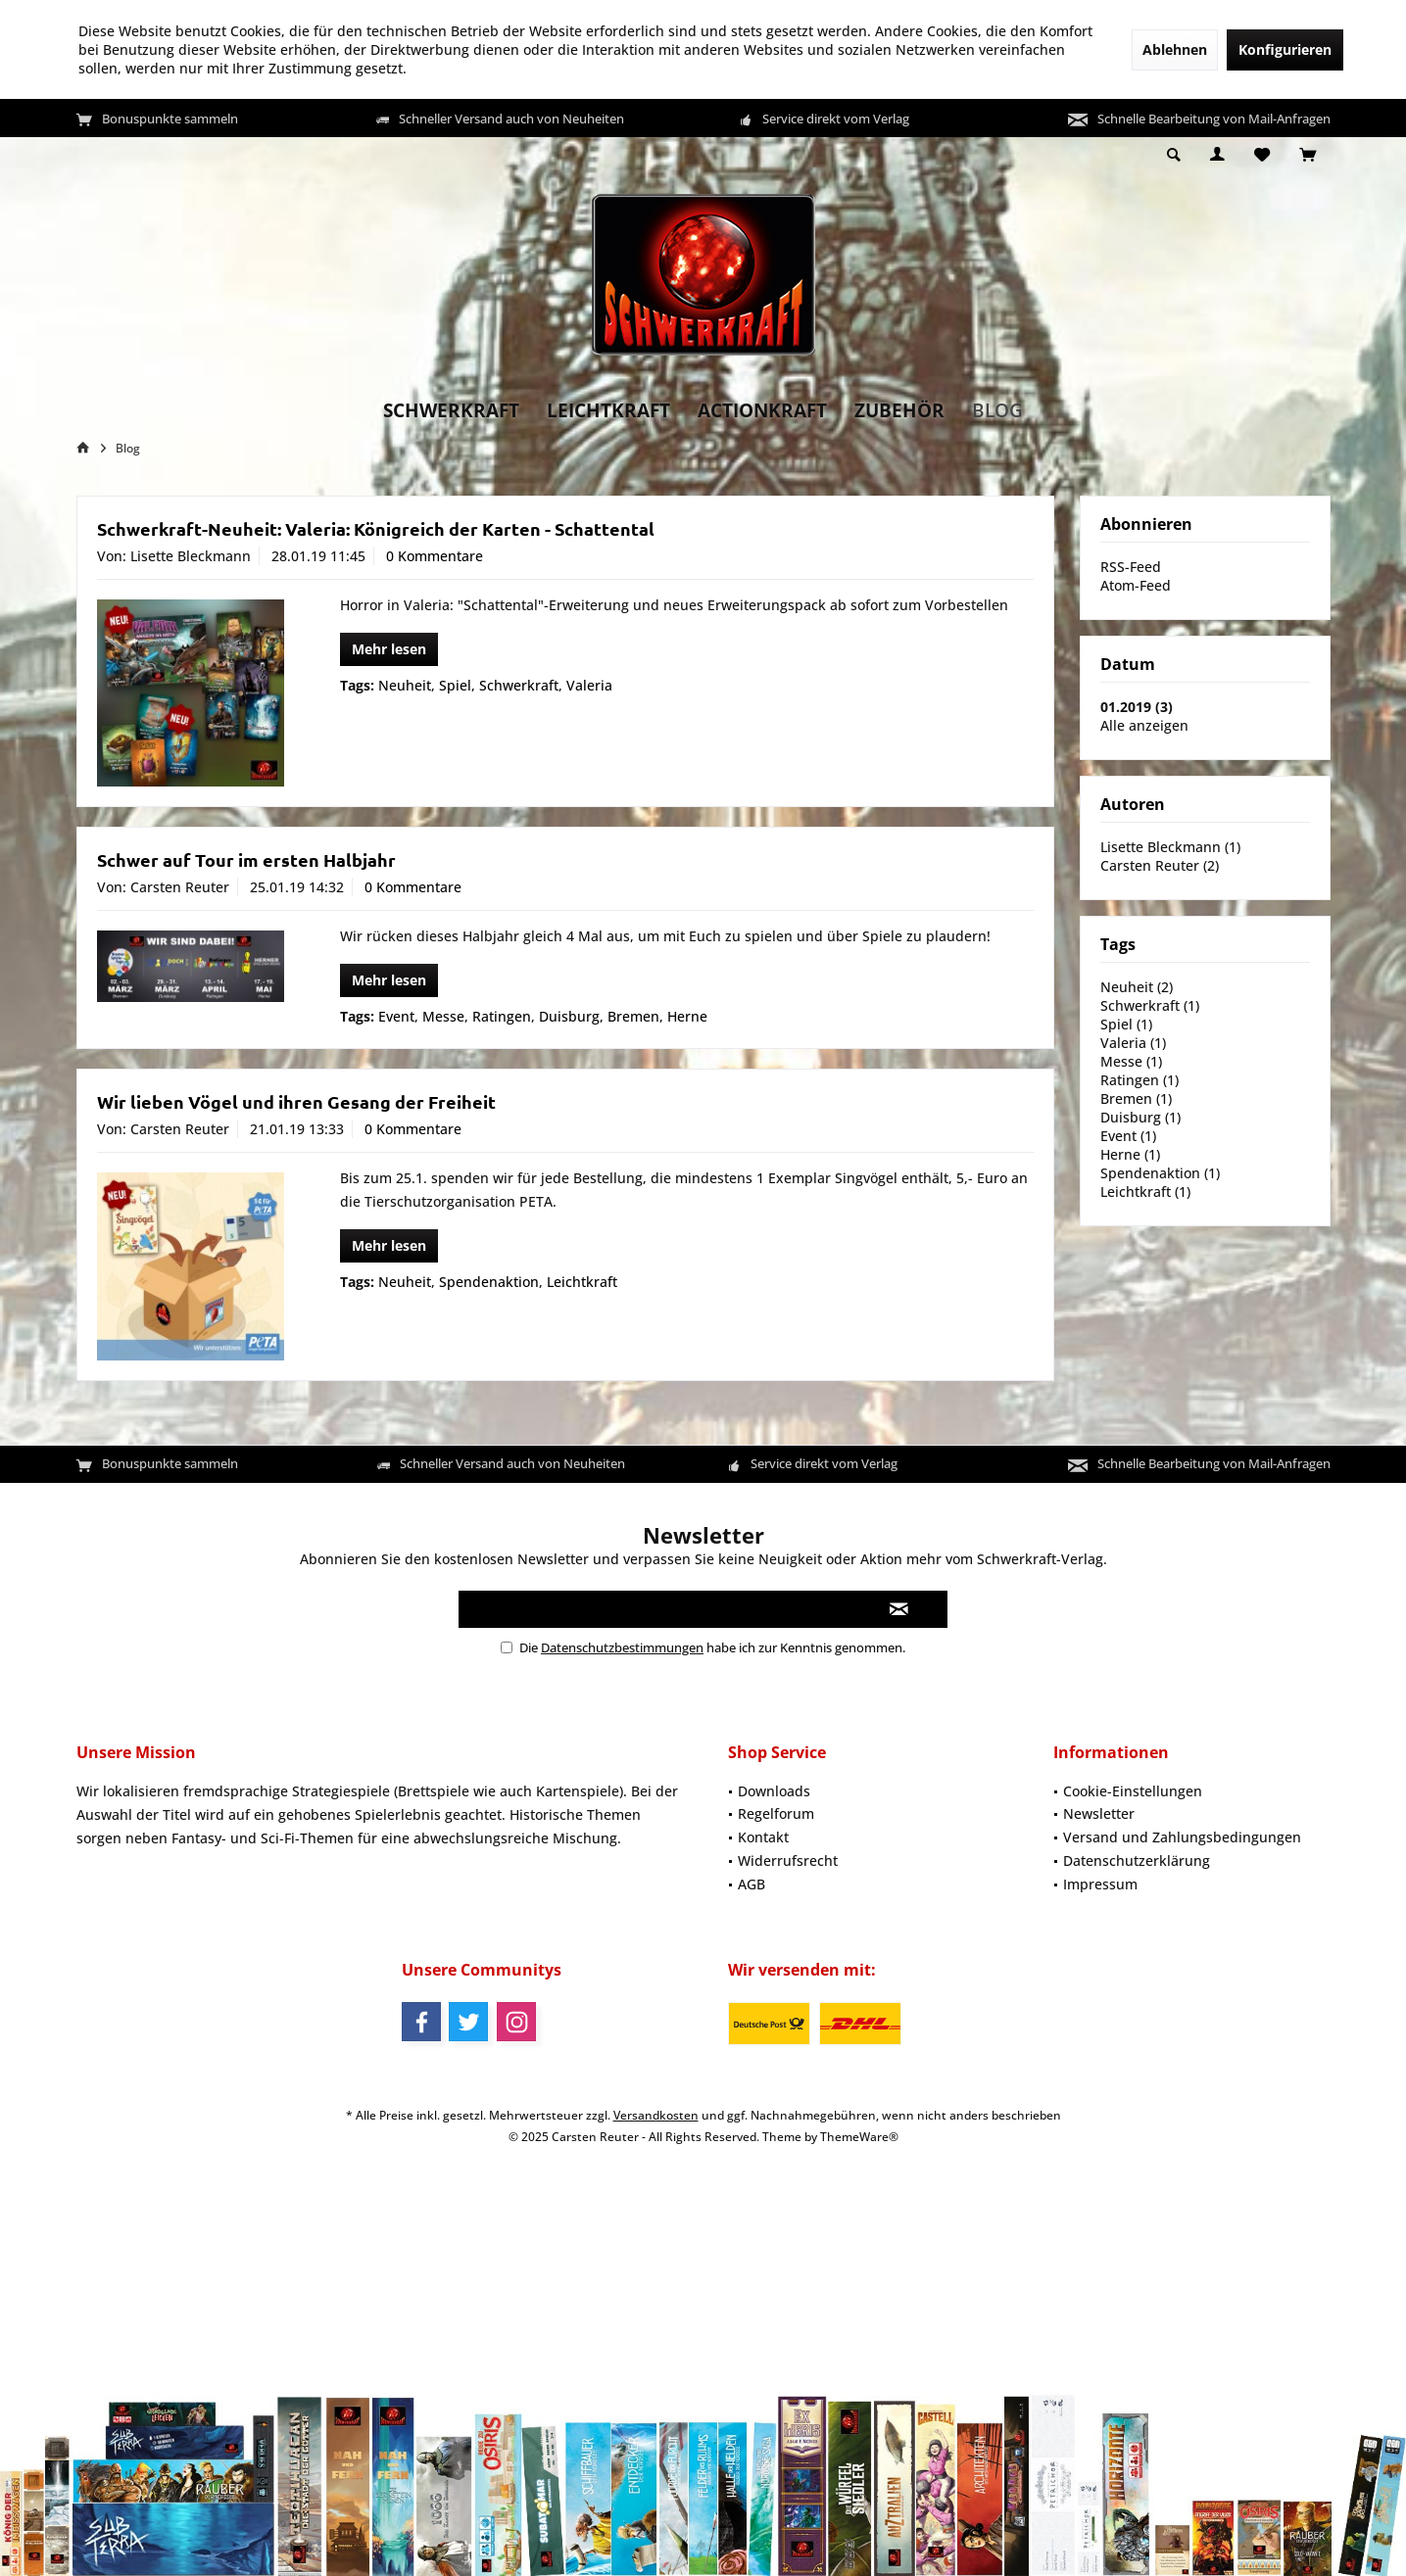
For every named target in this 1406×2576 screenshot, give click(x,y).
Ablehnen (1174, 49)
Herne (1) (1130, 1154)
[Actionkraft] (762, 411)
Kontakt (763, 1837)
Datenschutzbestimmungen (622, 1647)
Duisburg (569, 1016)
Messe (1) (1131, 1061)
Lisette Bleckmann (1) (1170, 846)
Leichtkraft (582, 1281)
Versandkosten (656, 2115)
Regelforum (776, 1813)
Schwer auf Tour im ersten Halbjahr (246, 859)
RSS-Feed (1130, 566)
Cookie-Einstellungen (1132, 1791)
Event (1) (1128, 1135)
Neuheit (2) (1136, 987)
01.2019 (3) (1136, 706)
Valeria (589, 685)
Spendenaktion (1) (1160, 1173)
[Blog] (997, 411)
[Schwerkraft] (451, 411)
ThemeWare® (859, 2136)
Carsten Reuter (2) (1159, 865)
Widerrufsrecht (788, 1860)
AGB (751, 1884)
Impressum (1100, 1884)
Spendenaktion (489, 1281)
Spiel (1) (1126, 1024)
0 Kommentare (434, 556)
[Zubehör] (899, 411)
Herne (687, 1016)
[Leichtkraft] (608, 411)
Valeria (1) (1133, 1042)
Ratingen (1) (1139, 1080)
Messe (443, 1016)
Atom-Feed (1135, 585)
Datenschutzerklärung (1136, 1860)
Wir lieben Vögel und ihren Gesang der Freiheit (296, 1101)
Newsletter (1099, 1813)
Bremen (633, 1016)
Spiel (455, 685)
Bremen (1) (1136, 1098)
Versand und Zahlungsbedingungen (1182, 1837)
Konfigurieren (1285, 49)
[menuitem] (1308, 155)
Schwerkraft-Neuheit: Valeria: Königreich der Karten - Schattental (376, 528)
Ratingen (501, 1016)
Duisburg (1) (1140, 1117)
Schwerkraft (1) (1149, 1005)
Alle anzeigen (1144, 725)
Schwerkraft (518, 685)
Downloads (774, 1791)
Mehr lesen (389, 649)
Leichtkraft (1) (1145, 1191)
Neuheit (404, 685)
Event (396, 1016)
